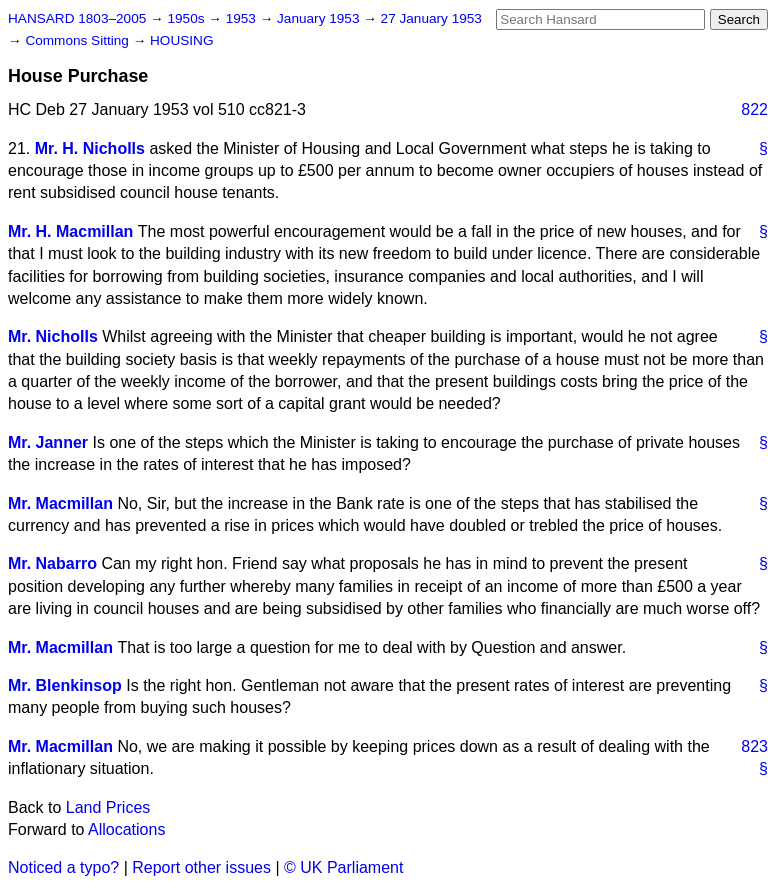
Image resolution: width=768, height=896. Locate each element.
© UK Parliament (343, 867)
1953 (243, 18)
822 (754, 109)
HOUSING (181, 40)
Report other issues (201, 867)
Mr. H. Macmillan (70, 231)
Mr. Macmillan (60, 503)
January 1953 (320, 18)
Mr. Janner (48, 442)
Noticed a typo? (63, 867)
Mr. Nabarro (52, 563)
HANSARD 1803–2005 (77, 18)
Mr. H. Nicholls (90, 148)
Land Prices (108, 807)
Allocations (126, 829)
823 (754, 746)
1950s (187, 18)
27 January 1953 (431, 18)
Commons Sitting (78, 40)
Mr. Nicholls (53, 336)
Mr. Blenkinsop (65, 685)
